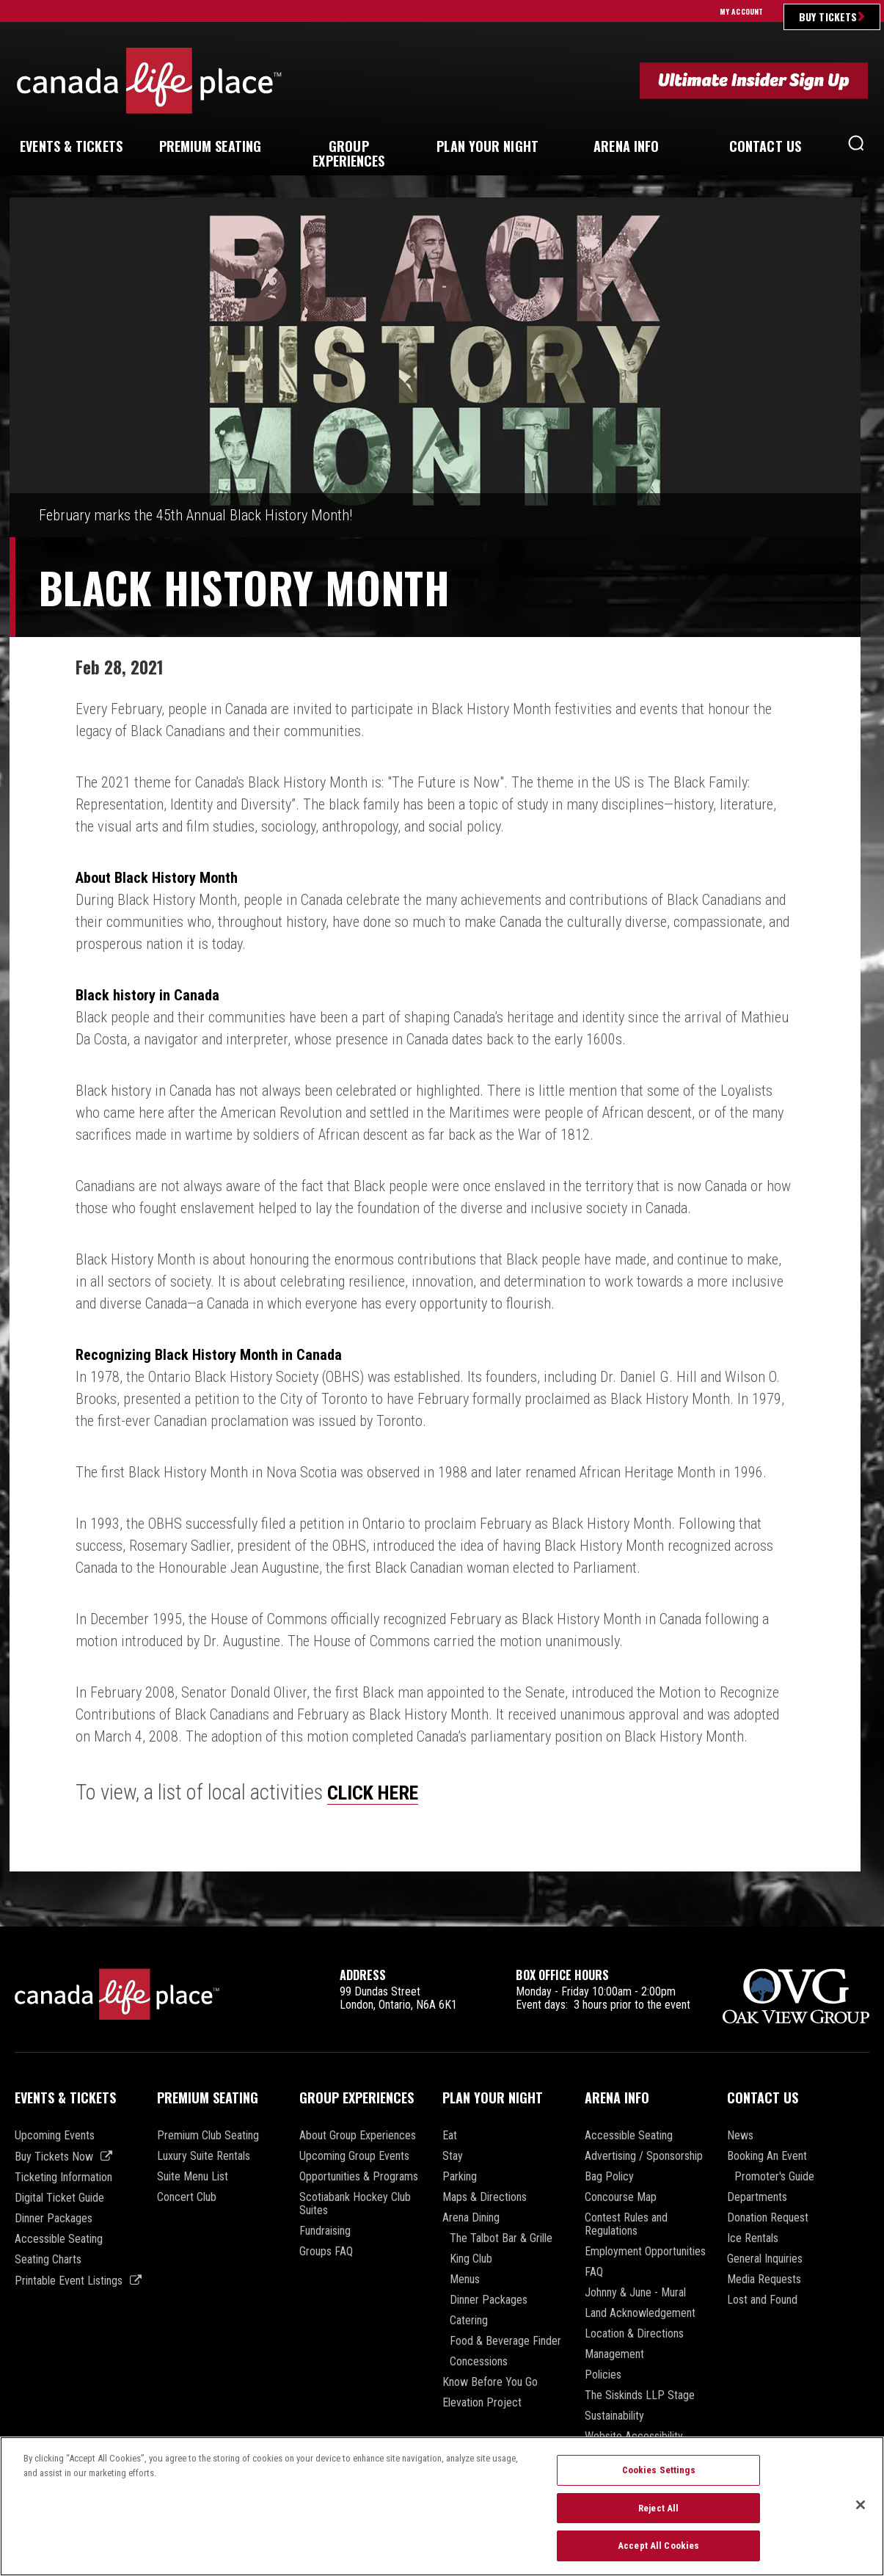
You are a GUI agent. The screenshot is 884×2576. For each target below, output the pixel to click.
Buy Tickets (828, 16)
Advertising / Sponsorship (644, 2156)
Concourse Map (621, 2197)
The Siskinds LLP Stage (640, 2395)
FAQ (594, 2272)
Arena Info (617, 2097)
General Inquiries (765, 2259)
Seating (210, 146)
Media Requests (764, 2279)
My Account (741, 11)
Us (765, 146)
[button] (856, 147)
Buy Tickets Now (54, 2157)
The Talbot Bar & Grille (501, 2238)
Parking (459, 2176)
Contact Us (762, 2097)
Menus (465, 2279)
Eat (449, 2135)
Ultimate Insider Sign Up (754, 80)
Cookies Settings (658, 2478)
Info (626, 146)
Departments (757, 2197)
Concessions (479, 2361)
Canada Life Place (149, 80)
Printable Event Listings (69, 2281)
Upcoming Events (55, 2135)
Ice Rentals (752, 2238)
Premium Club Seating (208, 2135)
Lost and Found (762, 2300)
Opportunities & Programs (358, 2176)
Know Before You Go (490, 2382)
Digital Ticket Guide (59, 2198)
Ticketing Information (63, 2177)
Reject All (658, 2516)
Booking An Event (767, 2156)
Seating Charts (48, 2259)
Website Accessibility (634, 2436)
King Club (471, 2259)
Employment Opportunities (645, 2251)
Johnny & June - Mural (635, 2292)
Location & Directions (634, 2333)
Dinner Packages (53, 2218)
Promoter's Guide (774, 2176)
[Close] (860, 2513)
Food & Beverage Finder (505, 2341)
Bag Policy (609, 2176)
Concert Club (186, 2197)
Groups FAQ (326, 2251)
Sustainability (614, 2416)
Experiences (348, 153)
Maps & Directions (484, 2197)
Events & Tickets (65, 2097)
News (740, 2135)
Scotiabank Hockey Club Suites (355, 2204)
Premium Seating (207, 2097)
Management (614, 2354)
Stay (452, 2156)
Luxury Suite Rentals (203, 2156)
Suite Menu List (192, 2176)
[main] (442, 1061)
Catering (469, 2320)
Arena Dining (471, 2217)
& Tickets (71, 146)
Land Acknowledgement (640, 2313)
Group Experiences (356, 2097)
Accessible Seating (59, 2239)
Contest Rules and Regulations (626, 2224)
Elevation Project (482, 2402)
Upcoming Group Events (354, 2156)
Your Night (487, 146)
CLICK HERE (379, 1792)
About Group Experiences (357, 2135)
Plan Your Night (492, 2097)
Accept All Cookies (658, 2554)
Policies (603, 2375)
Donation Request (767, 2217)
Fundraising (325, 2231)
